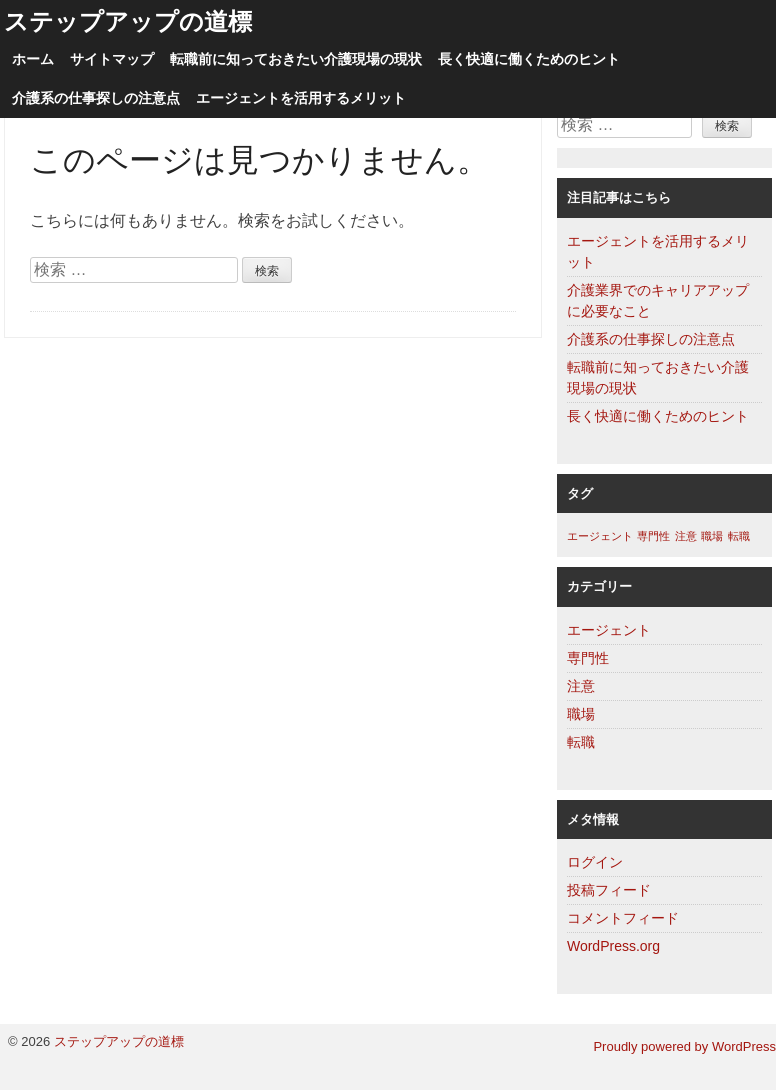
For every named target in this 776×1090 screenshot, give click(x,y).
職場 (581, 714)
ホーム (33, 59)
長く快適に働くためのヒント (529, 59)
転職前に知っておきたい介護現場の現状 (296, 59)
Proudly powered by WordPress (684, 1046)
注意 (581, 686)
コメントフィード (623, 918)
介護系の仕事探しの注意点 (96, 98)
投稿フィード (609, 890)
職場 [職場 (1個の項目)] (712, 536)
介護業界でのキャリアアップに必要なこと (658, 300)
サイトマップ (112, 59)
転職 (581, 742)
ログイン (595, 862)
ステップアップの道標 (128, 21)
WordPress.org (613, 946)
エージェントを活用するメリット (301, 98)
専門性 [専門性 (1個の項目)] (653, 536)
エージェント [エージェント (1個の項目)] (600, 536)
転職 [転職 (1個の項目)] (739, 536)
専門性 (588, 658)
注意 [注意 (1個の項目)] (686, 536)
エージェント (609, 630)
